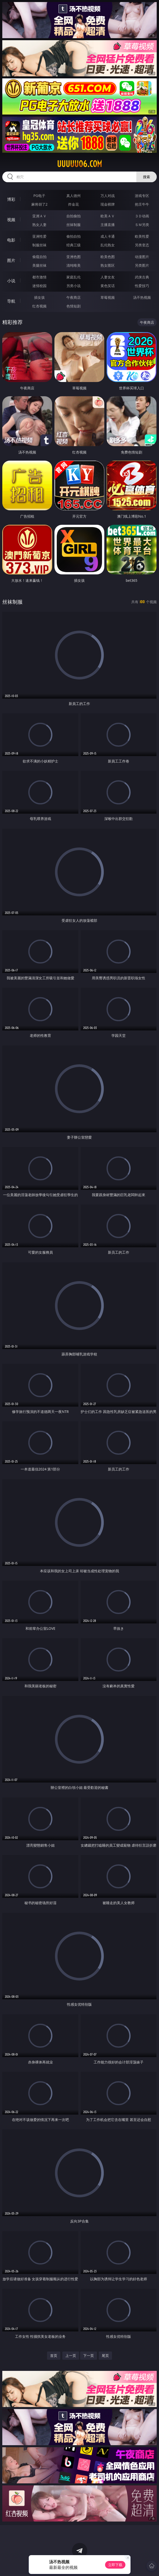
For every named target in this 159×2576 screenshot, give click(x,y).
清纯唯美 (73, 265)
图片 (11, 260)
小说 (11, 281)
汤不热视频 (142, 297)
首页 (53, 2355)
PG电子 (39, 195)
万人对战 (107, 195)
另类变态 (142, 245)
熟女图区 (107, 265)
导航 (11, 301)
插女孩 (39, 297)
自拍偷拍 (73, 216)
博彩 (11, 199)
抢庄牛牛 (142, 204)
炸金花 (73, 204)
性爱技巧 (142, 285)
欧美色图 (107, 256)
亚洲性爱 (39, 236)
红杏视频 (39, 306)
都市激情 (39, 277)
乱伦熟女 (107, 245)
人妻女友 (107, 277)
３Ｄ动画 (142, 216)
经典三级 (73, 245)
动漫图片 (142, 256)
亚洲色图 (73, 256)
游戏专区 (142, 195)
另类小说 (73, 285)
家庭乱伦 (73, 277)
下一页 (88, 2355)
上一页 (70, 2355)
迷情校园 (39, 285)
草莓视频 (107, 297)
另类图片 (142, 265)
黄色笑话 (107, 285)
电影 (11, 240)
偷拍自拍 (73, 236)
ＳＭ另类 (142, 224)
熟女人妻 (39, 224)
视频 (11, 219)
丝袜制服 (73, 224)
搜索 (146, 176)
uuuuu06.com (79, 164)
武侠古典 (142, 277)
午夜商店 (73, 297)
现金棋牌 (107, 204)
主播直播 (107, 224)
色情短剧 (73, 306)
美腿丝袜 (39, 265)
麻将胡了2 (39, 204)
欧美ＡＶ (107, 216)
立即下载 (115, 2564)
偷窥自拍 (39, 256)
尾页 (105, 2355)
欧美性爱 (142, 236)
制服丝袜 (39, 245)
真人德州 (73, 195)
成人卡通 (107, 236)
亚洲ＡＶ (39, 216)
